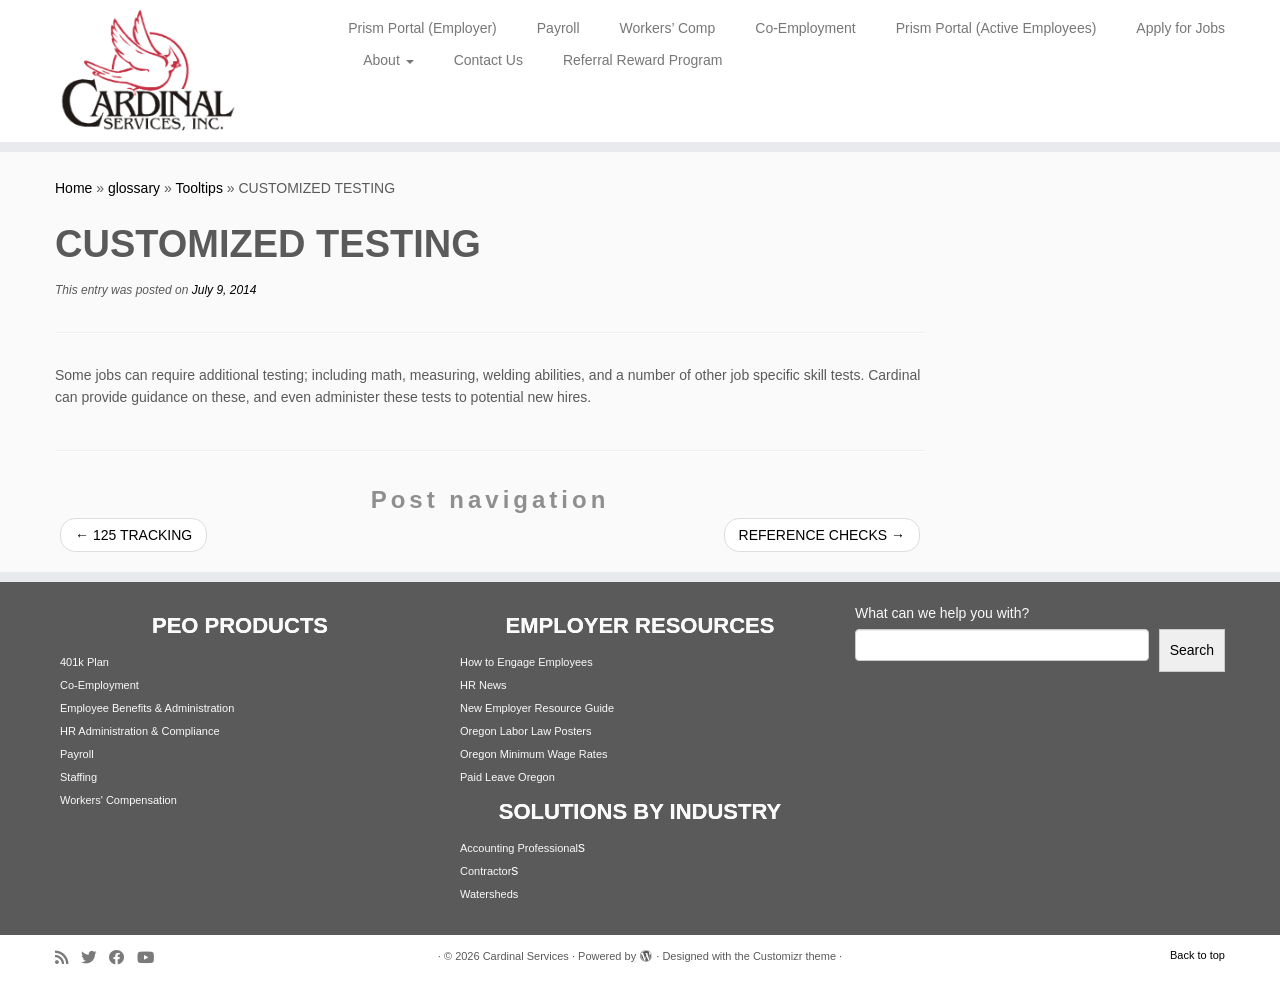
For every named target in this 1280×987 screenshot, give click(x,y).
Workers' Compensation (118, 800)
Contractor (485, 871)
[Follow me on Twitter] (95, 957)
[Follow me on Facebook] (123, 957)
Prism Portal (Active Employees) (996, 28)
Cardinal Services (526, 956)
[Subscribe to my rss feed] (68, 957)
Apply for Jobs (1180, 28)
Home (73, 188)
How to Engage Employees (526, 662)
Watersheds (489, 894)
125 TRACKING (133, 535)
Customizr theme (794, 956)
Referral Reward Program (643, 60)
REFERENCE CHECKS (822, 535)
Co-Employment (805, 28)
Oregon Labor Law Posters (525, 731)
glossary (134, 188)
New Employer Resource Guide (537, 708)
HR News (483, 685)
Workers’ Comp (668, 28)
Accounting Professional (519, 848)
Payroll (558, 28)
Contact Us (488, 60)
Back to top (1197, 955)
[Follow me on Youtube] (152, 957)
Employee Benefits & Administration (147, 708)
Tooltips (198, 188)
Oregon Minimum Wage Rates (534, 754)
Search (1192, 650)
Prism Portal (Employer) (422, 28)
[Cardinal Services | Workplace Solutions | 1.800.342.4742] (147, 71)
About (388, 60)
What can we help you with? (942, 613)
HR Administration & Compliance (140, 731)
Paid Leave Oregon (507, 777)
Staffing (78, 777)
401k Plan (84, 662)
